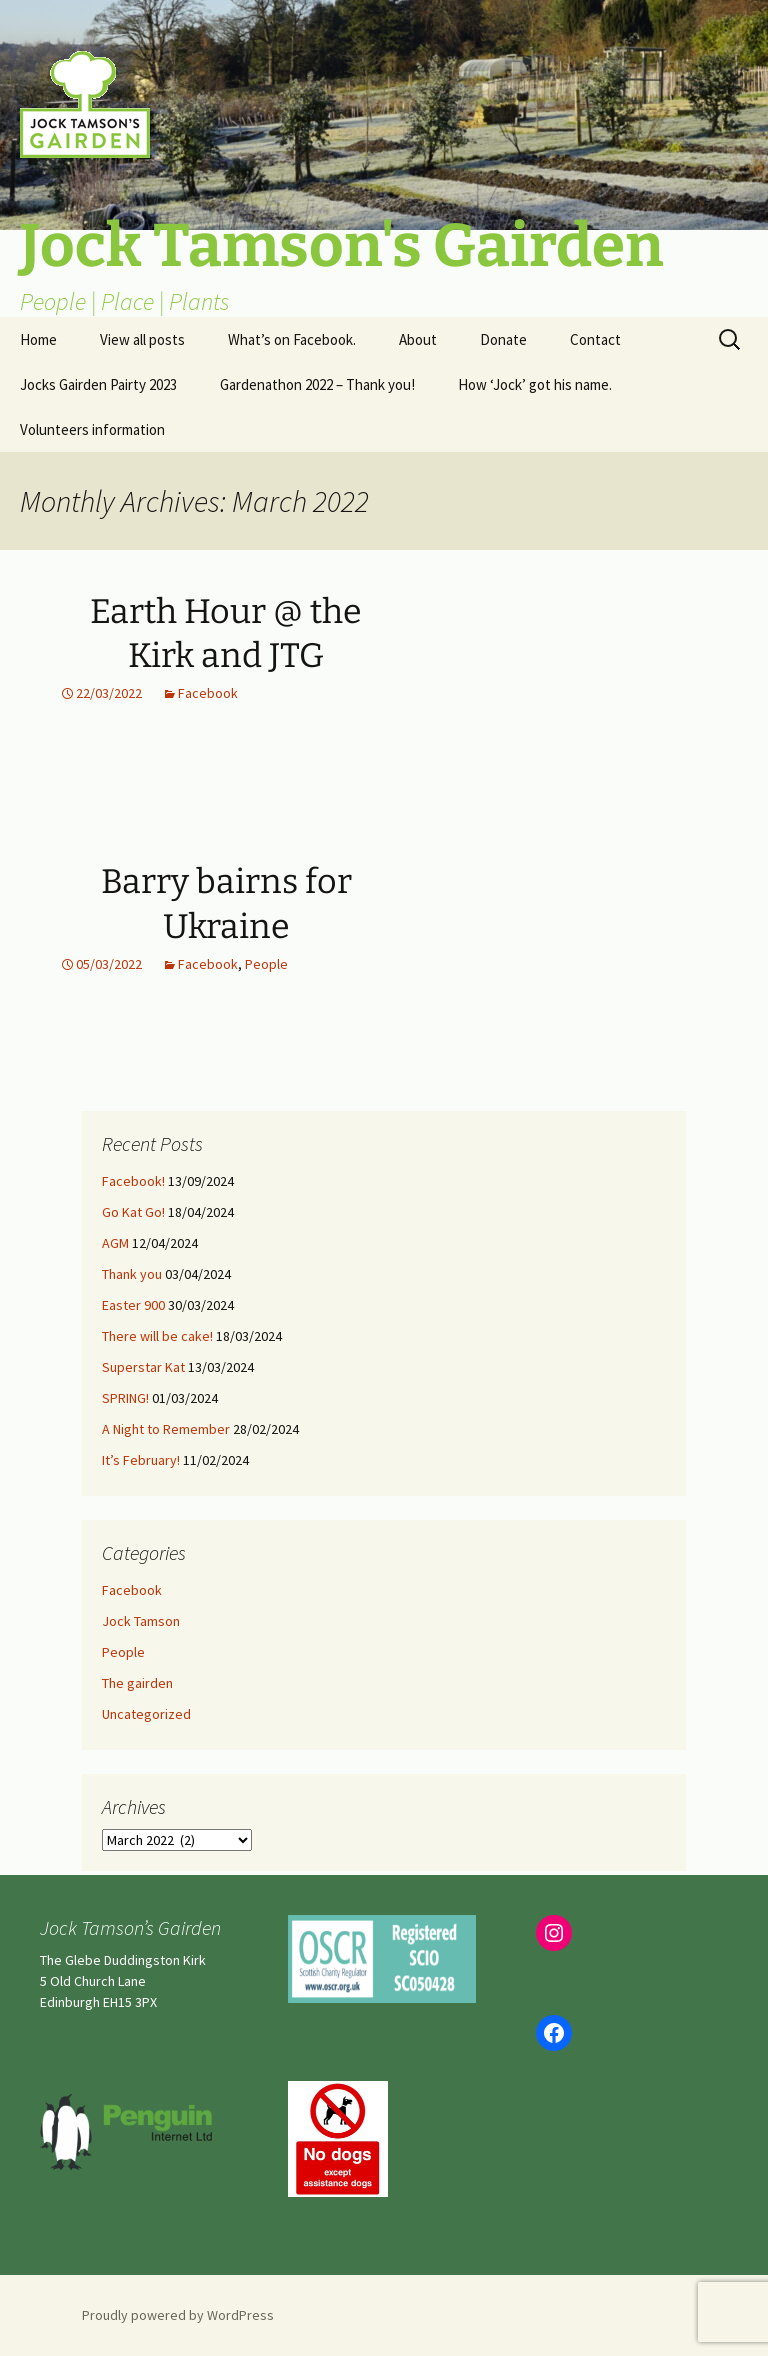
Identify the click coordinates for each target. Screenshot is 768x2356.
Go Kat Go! (133, 1212)
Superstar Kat (143, 1367)
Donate (503, 339)
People (266, 964)
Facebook (208, 693)
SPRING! (125, 1398)
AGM (115, 1243)
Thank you (132, 1274)
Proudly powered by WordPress (178, 2315)
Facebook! (133, 1181)
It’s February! (141, 1460)
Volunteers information (92, 429)
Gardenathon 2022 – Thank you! (317, 384)
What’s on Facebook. (292, 339)
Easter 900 (133, 1305)
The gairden (137, 1683)
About (418, 339)
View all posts (142, 339)
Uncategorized (146, 1714)
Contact (595, 339)
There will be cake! (157, 1336)
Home (38, 339)
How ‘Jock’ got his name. (535, 384)
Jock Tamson (141, 1621)
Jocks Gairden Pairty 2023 (98, 384)
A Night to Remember (166, 1429)
